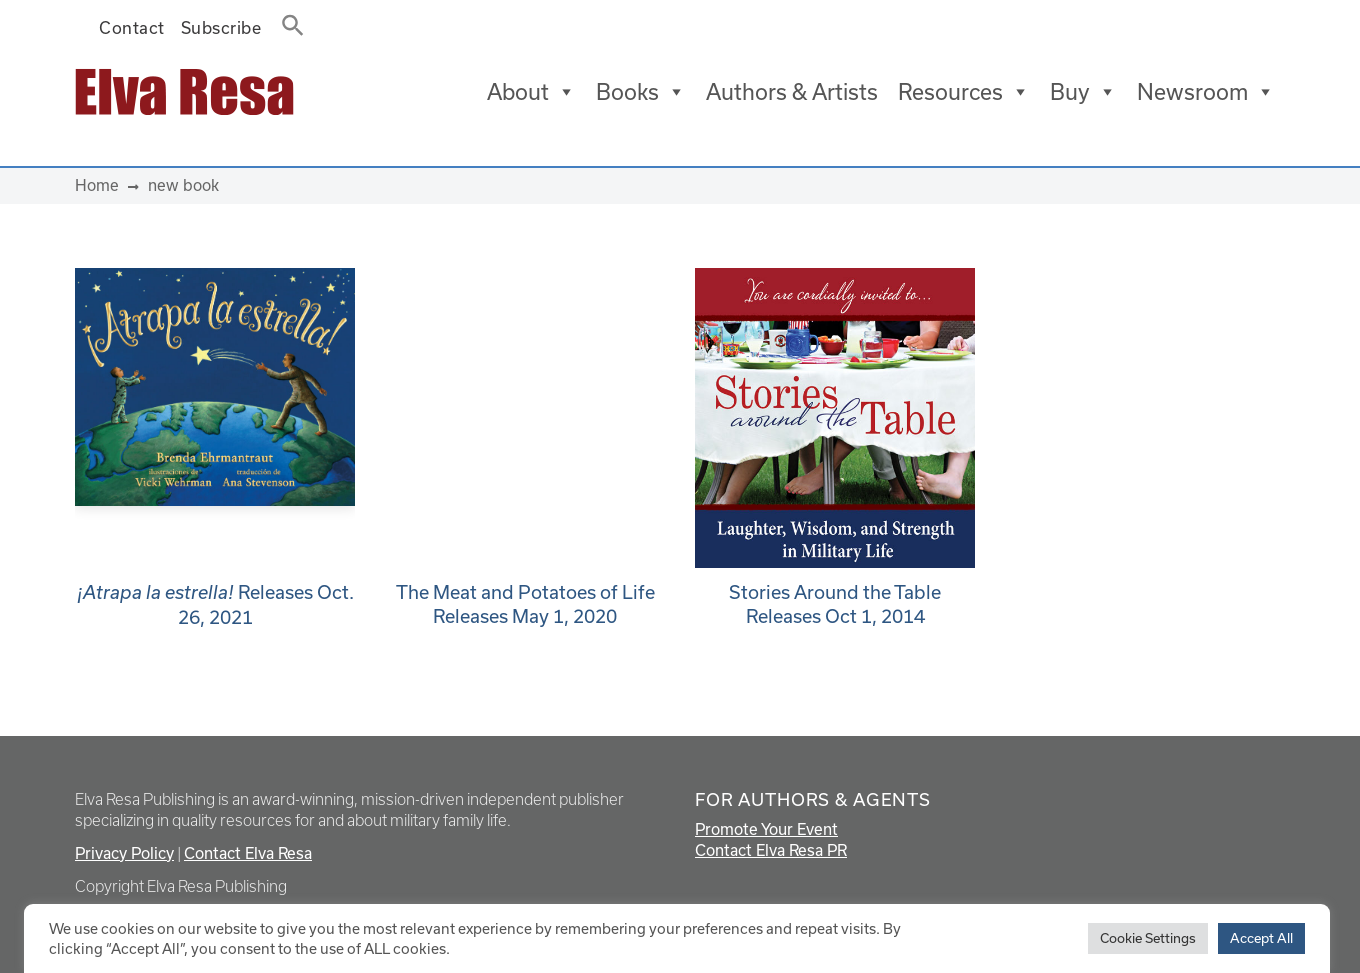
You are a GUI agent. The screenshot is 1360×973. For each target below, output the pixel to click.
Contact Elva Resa (248, 853)
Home (97, 185)
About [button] (531, 92)
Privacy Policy (124, 853)
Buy (1083, 92)
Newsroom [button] (1206, 92)
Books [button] (641, 92)
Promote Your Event (766, 829)
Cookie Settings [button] (1148, 938)
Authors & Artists (792, 91)
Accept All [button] (1261, 938)
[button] (287, 21)
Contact (132, 27)
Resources (964, 92)
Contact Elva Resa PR (771, 850)
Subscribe (221, 27)
